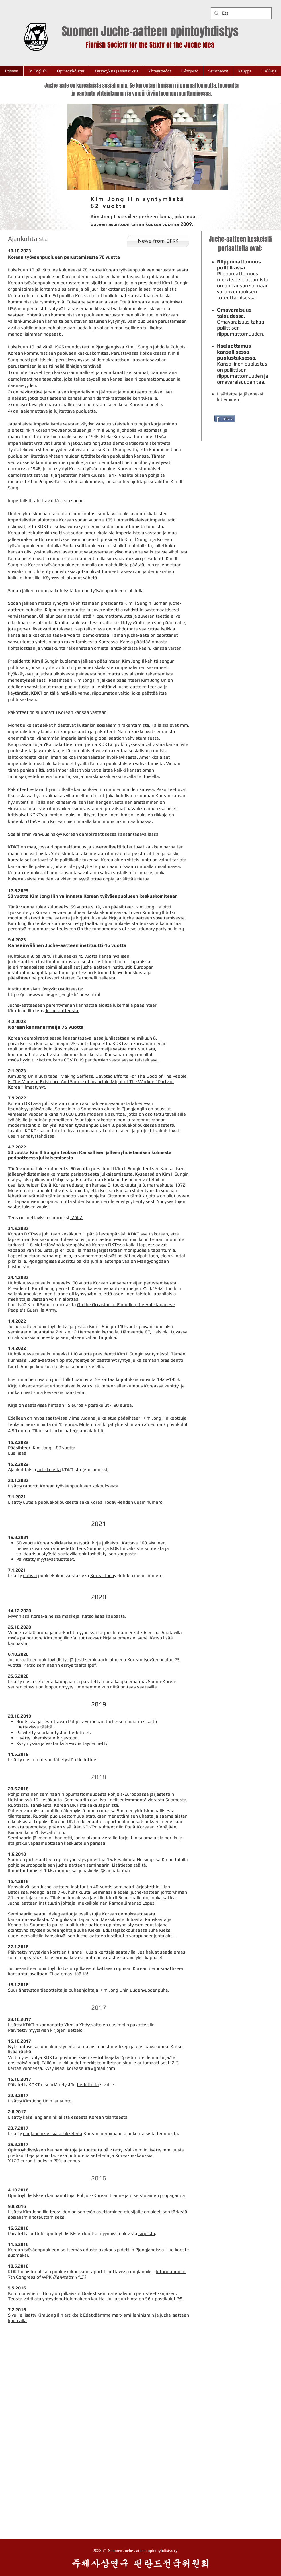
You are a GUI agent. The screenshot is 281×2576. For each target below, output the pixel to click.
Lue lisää (17, 1453)
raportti (31, 1486)
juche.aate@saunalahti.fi (77, 1430)
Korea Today (103, 1502)
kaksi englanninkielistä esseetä (55, 2117)
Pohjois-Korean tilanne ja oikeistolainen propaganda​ (131, 2195)
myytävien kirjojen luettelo (55, 2030)
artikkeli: (73, 2315)
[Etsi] (240, 13)
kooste (182, 2249)
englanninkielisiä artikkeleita (52, 2133)
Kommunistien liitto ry (31, 2293)
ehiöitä (48, 2155)
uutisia (30, 1502)
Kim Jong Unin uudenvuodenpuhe (133, 1990)
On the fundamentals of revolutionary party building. (131, 928)
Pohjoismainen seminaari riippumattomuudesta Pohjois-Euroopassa (78, 1794)
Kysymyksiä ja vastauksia (42, 1743)
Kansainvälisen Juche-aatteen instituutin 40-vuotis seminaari (71, 1886)
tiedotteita (88, 2084)
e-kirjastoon (65, 1738)
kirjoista (146, 2233)
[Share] (224, 418)
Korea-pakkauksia (134, 2155)
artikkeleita (49, 1469)
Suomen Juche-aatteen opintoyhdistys (150, 31)
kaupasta (126, 1553)
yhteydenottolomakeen (66, 2298)
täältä (91, 923)
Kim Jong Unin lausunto (47, 2101)
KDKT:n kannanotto (43, 2024)
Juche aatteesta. (62, 1010)
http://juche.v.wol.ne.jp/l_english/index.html (54, 994)
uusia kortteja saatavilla (111, 1952)
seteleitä (100, 2155)
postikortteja (21, 2155)
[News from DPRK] (158, 241)
